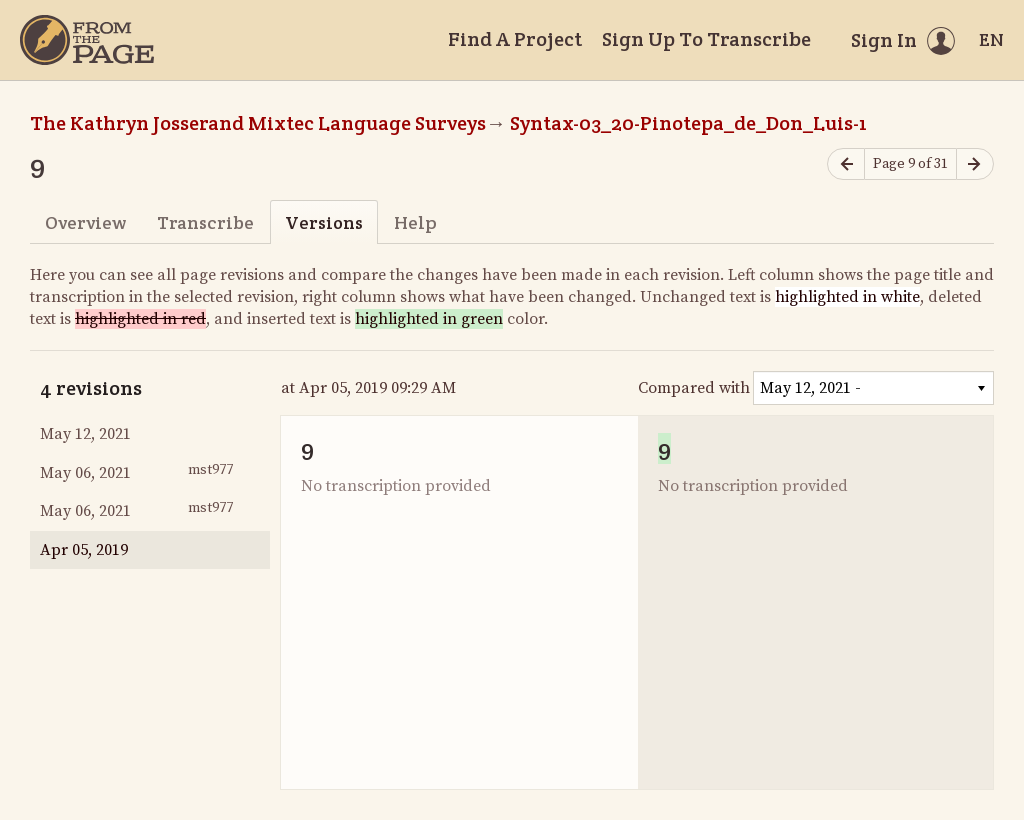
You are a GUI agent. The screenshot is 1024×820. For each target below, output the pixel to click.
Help (415, 222)
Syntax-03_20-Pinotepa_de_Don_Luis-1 (688, 123)
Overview (85, 222)
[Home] (87, 40)
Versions (324, 222)
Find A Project (515, 39)
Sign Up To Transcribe (706, 39)
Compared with (694, 388)
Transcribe (205, 222)
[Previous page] (846, 164)
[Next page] (975, 164)
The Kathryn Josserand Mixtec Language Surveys (258, 123)
